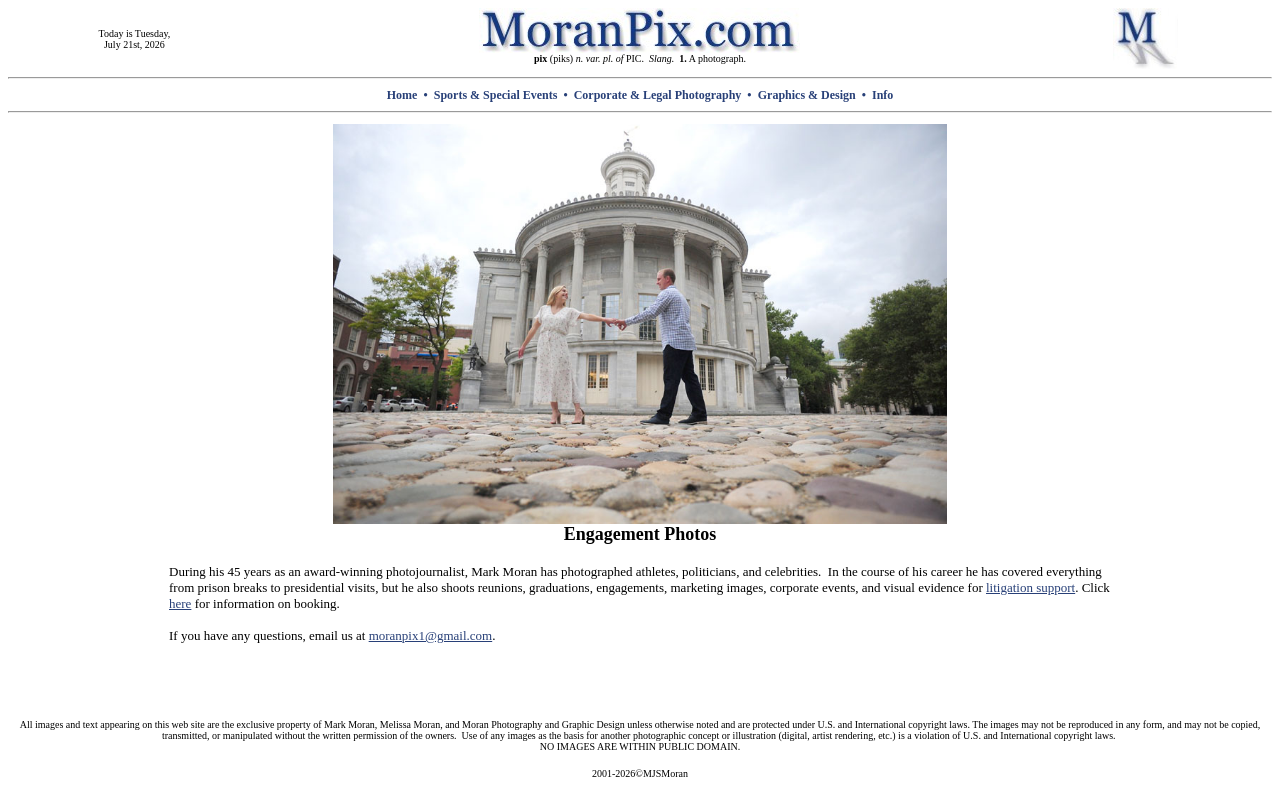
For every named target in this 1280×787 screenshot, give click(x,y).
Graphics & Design (807, 95)
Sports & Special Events (496, 95)
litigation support (1030, 587)
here (180, 603)
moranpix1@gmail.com (431, 635)
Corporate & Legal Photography (658, 95)
